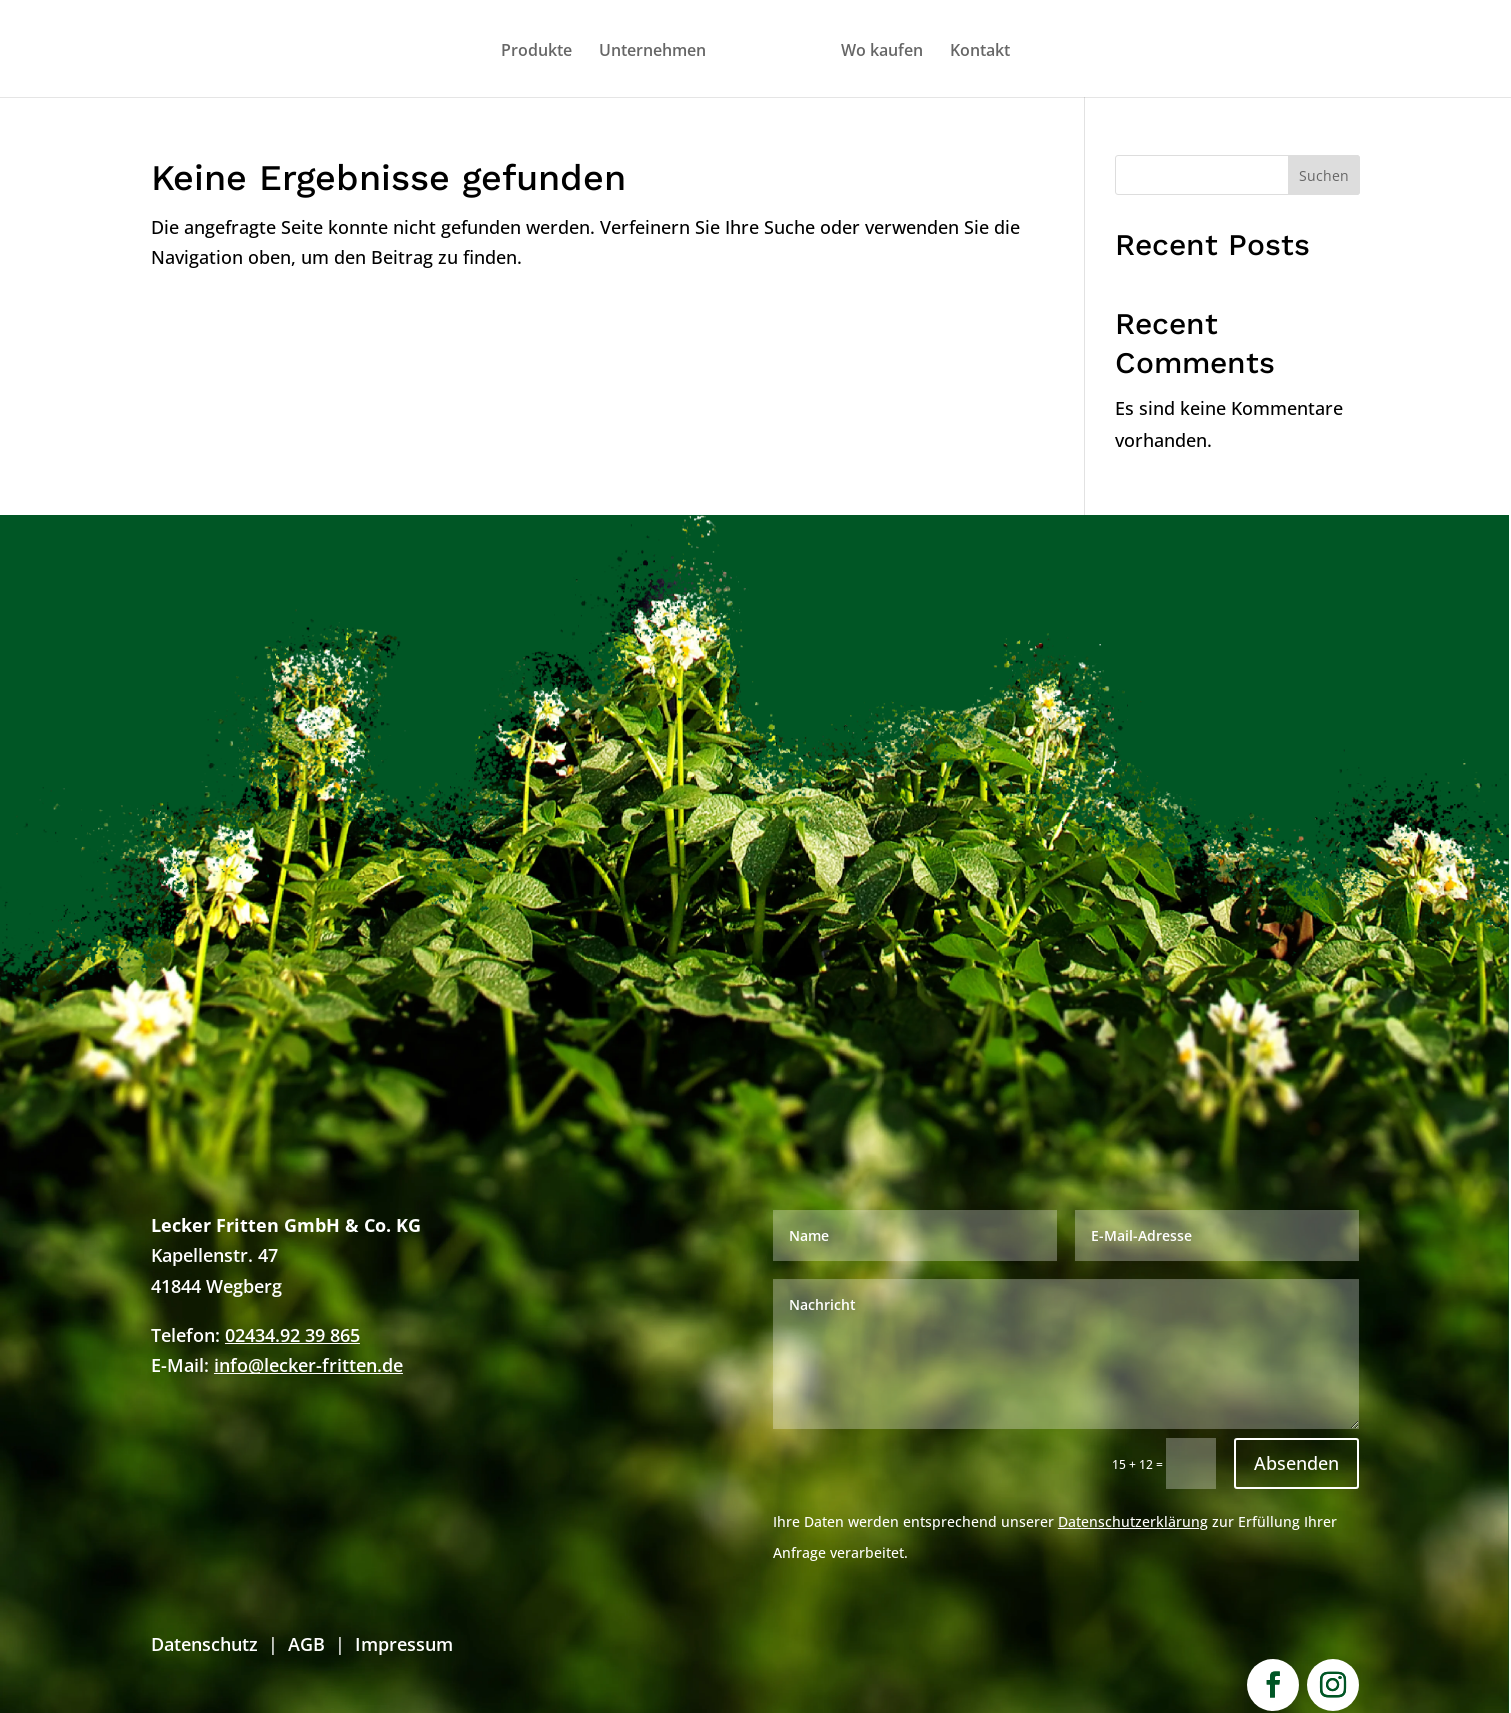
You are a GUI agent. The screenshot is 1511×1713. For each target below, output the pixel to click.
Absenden (1296, 1463)
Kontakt (980, 52)
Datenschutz (204, 1644)
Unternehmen (652, 52)
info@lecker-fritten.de (308, 1365)
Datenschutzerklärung (1133, 1521)
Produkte (536, 52)
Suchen (1324, 175)
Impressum (404, 1644)
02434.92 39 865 (292, 1335)
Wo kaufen (882, 52)
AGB (306, 1644)
